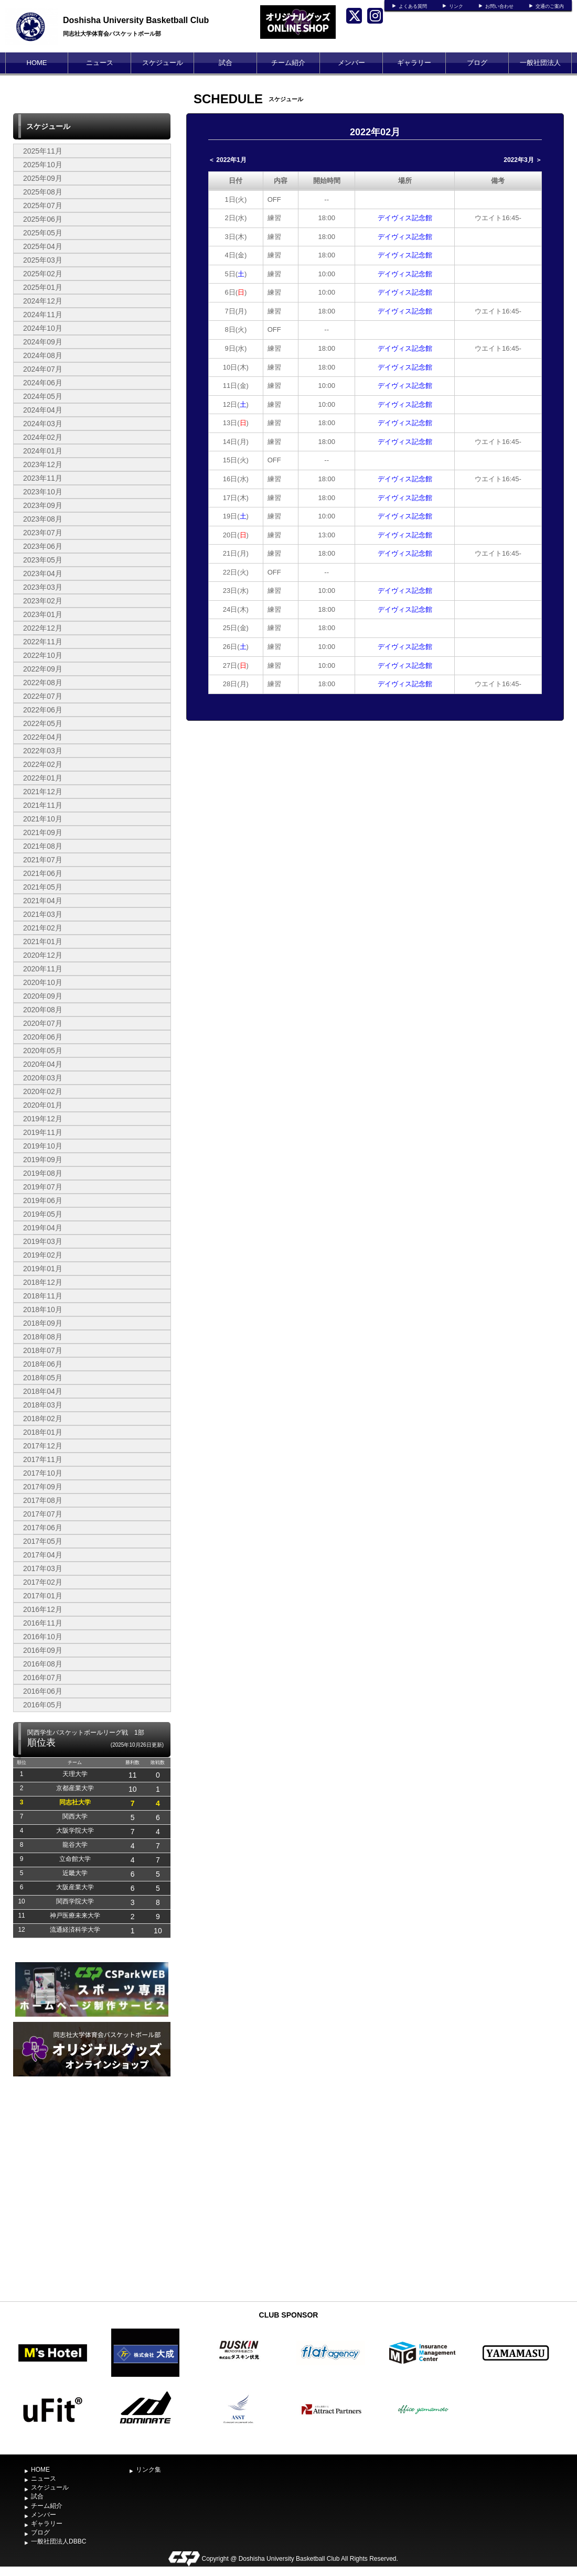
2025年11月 (42, 151)
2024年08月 (42, 355)
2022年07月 (42, 696)
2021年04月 (42, 900)
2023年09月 (42, 505)
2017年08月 (42, 1500)
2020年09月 (42, 996)
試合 (225, 63)
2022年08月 (42, 682)
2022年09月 (42, 669)
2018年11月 (42, 1296)
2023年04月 (42, 573)
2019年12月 (42, 1118)
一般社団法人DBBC (540, 73)
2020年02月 (42, 1091)
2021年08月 (42, 846)
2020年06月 (42, 1037)
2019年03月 (42, 1241)
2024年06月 (42, 382)
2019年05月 (42, 1214)
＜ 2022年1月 (227, 160)
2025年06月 (42, 219)
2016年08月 (42, 1664)
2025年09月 (42, 178)
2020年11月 (42, 969)
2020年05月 (42, 1050)
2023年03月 (42, 587)
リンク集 (148, 2469)
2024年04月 (42, 410)
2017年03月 (42, 1568)
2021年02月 (42, 928)
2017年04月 (42, 1555)
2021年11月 (42, 805)
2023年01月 (42, 614)
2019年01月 (42, 1268)
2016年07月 (42, 1677)
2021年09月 (42, 832)
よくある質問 (413, 6)
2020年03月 (42, 1078)
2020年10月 (42, 982)
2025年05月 (42, 233)
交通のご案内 (550, 6)
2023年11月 (42, 478)
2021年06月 (42, 873)
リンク (456, 6)
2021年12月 (42, 791)
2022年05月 (42, 723)
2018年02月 (42, 1418)
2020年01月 (42, 1105)
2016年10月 (42, 1636)
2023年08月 (42, 519)
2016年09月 (42, 1650)
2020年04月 (42, 1064)
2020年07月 (42, 1023)
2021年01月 (42, 941)
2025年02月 (42, 273)
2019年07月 (42, 1187)
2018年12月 (42, 1282)
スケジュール (162, 63)
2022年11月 (42, 641)
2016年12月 (42, 1609)
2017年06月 (42, 1527)
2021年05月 (42, 887)
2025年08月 (42, 192)
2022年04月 (42, 737)
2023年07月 (42, 532)
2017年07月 (42, 1514)
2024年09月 (42, 342)
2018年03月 (42, 1405)
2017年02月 (42, 1582)
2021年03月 (42, 914)
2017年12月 (42, 1446)
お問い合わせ (499, 6)
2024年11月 (42, 314)
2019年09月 (42, 1159)
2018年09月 (42, 1323)
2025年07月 (42, 205)
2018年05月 (42, 1377)
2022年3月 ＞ (523, 160)
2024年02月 (42, 437)
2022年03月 (42, 750)
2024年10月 (42, 328)
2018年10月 (42, 1309)
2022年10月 (42, 655)
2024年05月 (42, 396)
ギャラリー (414, 63)
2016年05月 (42, 1705)
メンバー (351, 63)
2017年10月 (42, 1473)
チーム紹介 (288, 63)
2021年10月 (42, 819)
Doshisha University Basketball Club (136, 20)
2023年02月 (42, 601)
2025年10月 (42, 164)
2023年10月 (42, 492)
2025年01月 (42, 287)
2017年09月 (42, 1486)
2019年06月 (42, 1200)
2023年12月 (42, 464)
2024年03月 (42, 423)
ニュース (99, 63)
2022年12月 (42, 628)
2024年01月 (42, 451)
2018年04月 (42, 1391)
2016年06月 (42, 1691)
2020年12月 (42, 955)
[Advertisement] (91, 2217)
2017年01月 (42, 1596)
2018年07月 (42, 1350)
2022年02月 (42, 764)
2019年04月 (42, 1228)
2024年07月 (42, 369)
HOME (37, 63)
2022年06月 (42, 710)
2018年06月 (42, 1364)
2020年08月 (42, 1009)
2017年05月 (42, 1541)
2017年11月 (42, 1459)
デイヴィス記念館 (405, 218)
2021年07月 (42, 860)
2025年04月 (42, 246)
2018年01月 (42, 1432)
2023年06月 (42, 546)
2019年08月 (42, 1173)
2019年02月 (42, 1255)
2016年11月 (42, 1623)
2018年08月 (42, 1337)
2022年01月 (42, 778)
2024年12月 (42, 301)
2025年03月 (42, 260)
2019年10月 (42, 1146)
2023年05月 (42, 560)
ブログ (477, 63)
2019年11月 (42, 1132)
